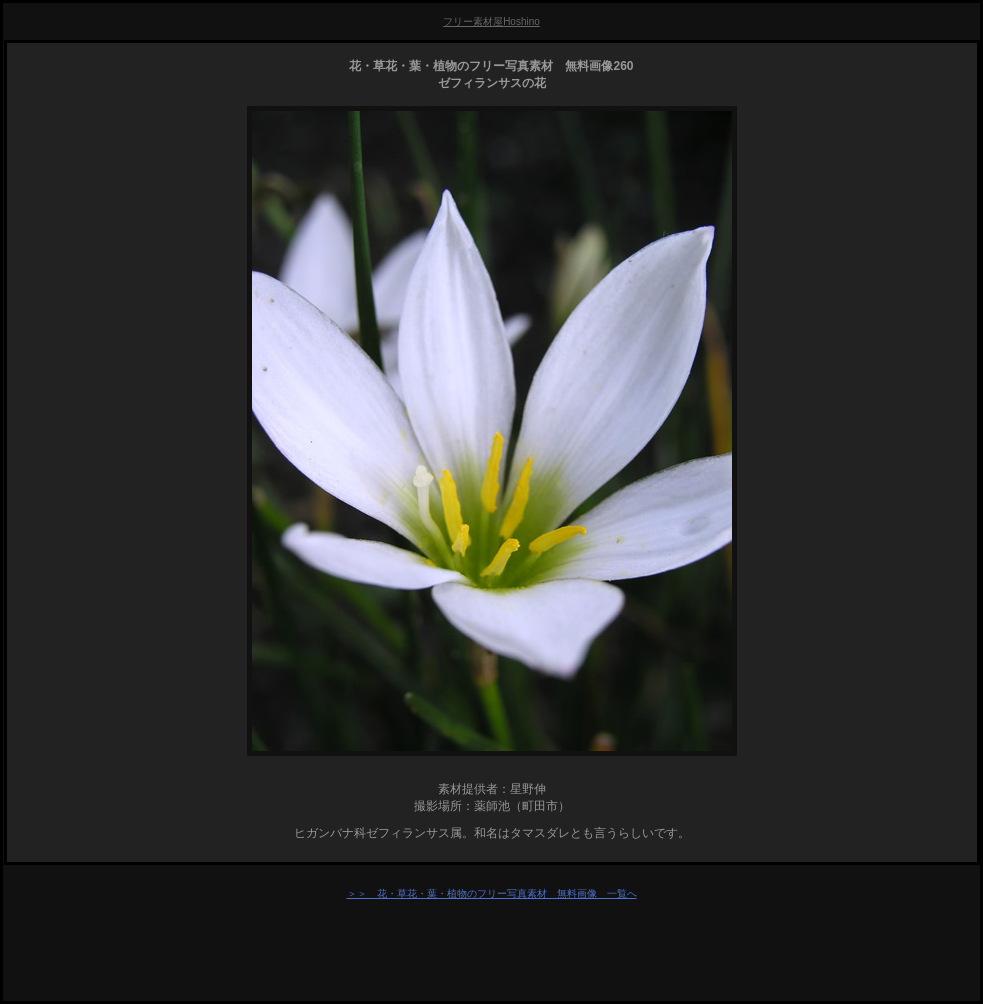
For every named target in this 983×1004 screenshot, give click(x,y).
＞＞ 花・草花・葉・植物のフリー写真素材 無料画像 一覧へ (492, 893)
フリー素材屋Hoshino (491, 21)
